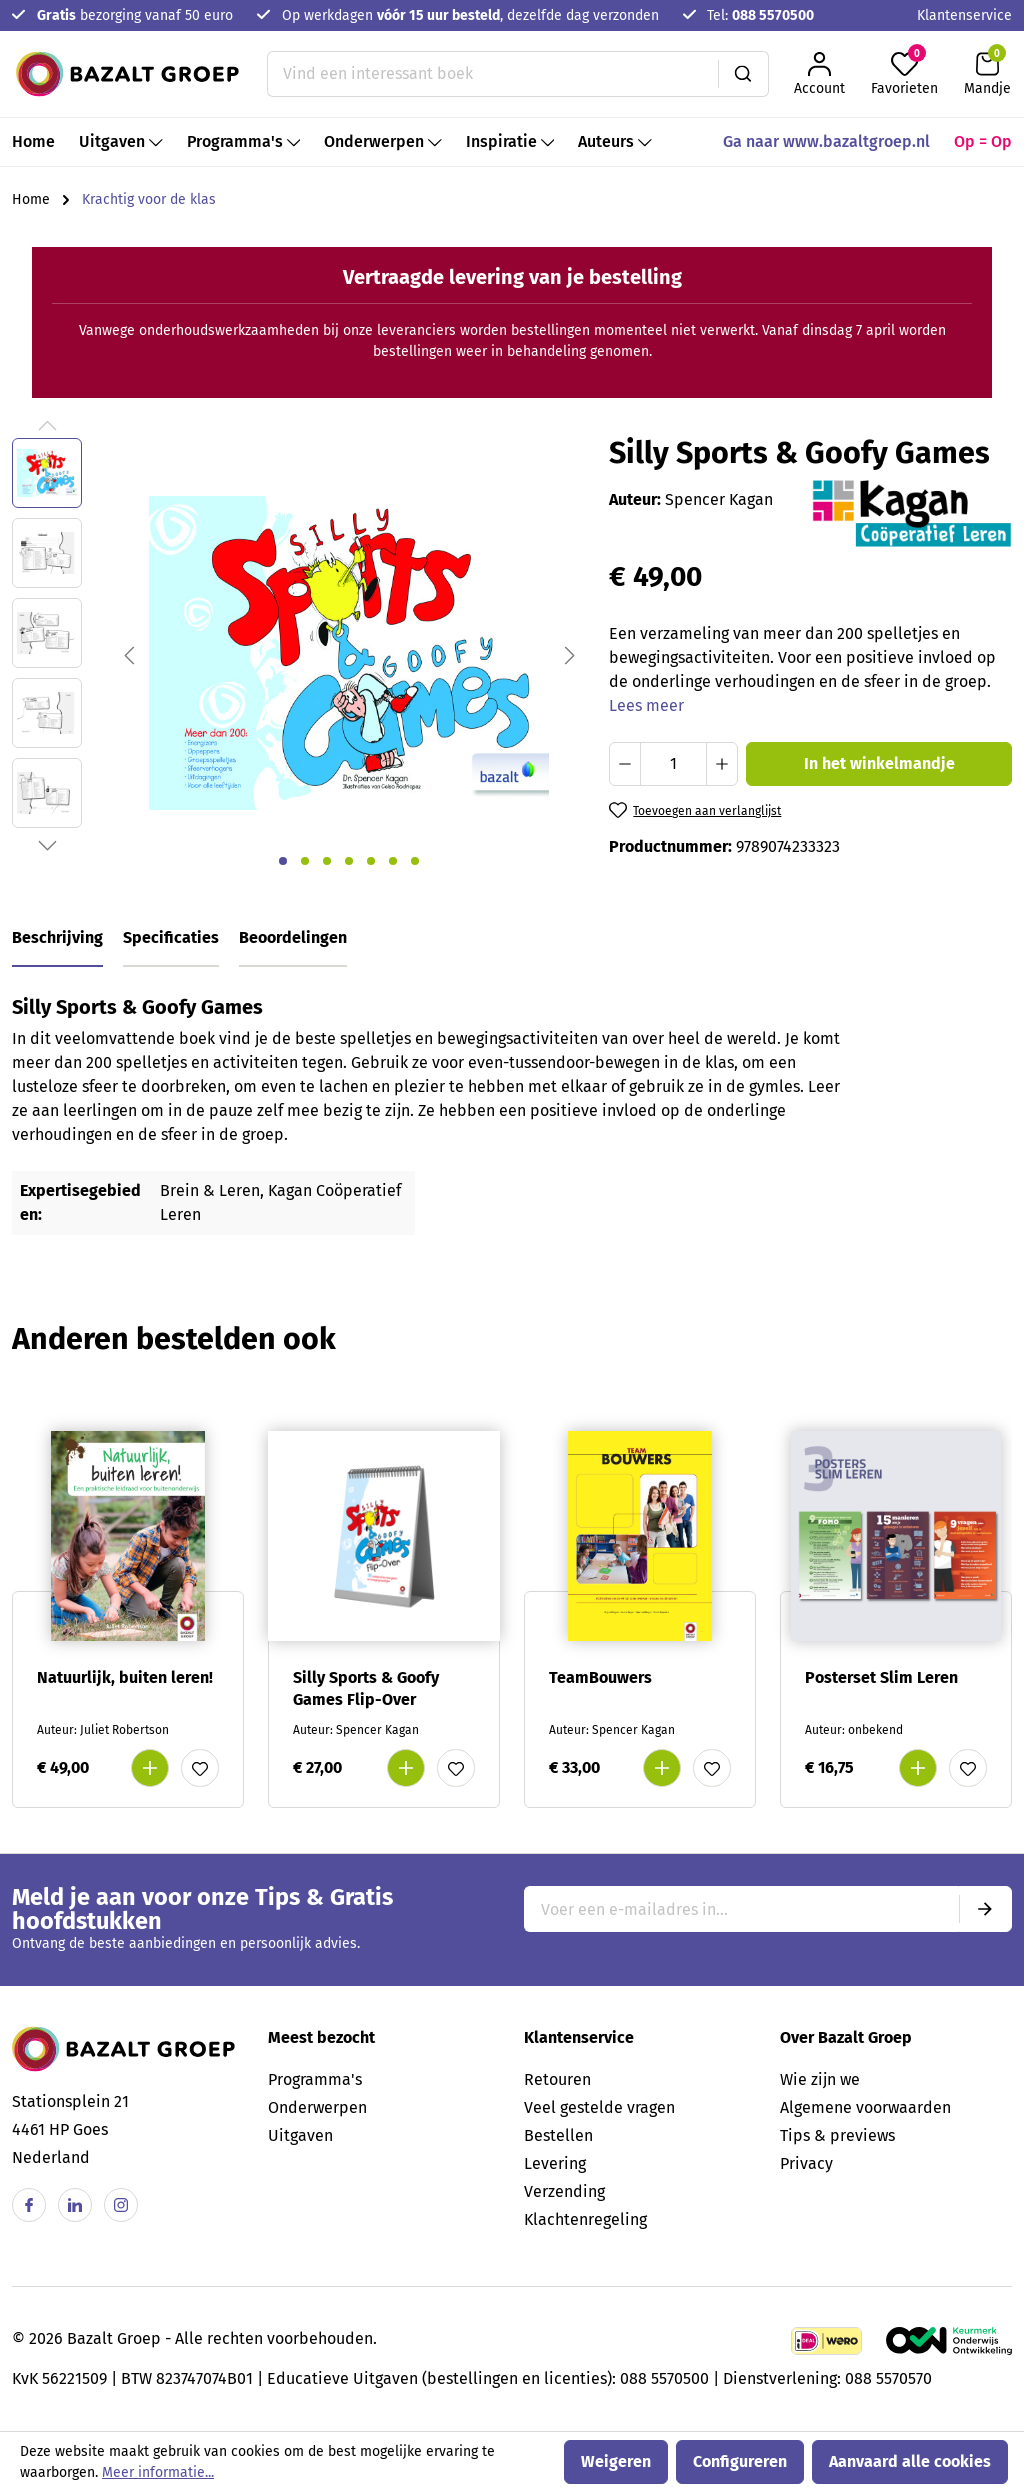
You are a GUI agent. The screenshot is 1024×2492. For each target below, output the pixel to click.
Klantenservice (964, 15)
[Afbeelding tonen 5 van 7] (371, 861)
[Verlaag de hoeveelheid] (625, 764)
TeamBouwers (600, 1677)
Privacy (806, 2163)
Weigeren (616, 2461)
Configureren (740, 2461)
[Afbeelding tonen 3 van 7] (327, 861)
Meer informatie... (158, 2472)
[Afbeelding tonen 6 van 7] (393, 861)
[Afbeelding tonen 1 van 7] (283, 861)
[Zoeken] (743, 74)
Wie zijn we (820, 2079)
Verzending (564, 2191)
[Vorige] (129, 653)
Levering (555, 2163)
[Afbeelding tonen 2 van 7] (305, 861)
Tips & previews (837, 2135)
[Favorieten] (904, 74)
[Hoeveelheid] (673, 764)
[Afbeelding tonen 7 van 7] (415, 861)
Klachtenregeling (585, 2219)
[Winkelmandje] (987, 74)
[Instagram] (121, 2205)
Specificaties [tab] (171, 937)
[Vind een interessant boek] (493, 74)
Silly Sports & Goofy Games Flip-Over (366, 1688)
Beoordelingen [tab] (293, 937)
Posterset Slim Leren (881, 1677)
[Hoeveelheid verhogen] (722, 764)
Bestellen (558, 2135)
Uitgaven (300, 2135)
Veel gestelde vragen (599, 2107)
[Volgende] (570, 653)
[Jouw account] (819, 74)
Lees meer (646, 705)
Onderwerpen (317, 2107)
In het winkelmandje (879, 763)
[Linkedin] (75, 2205)
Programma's (315, 2079)
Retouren (557, 2079)
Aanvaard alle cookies (910, 2461)
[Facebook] (29, 2205)
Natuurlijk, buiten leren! (125, 1677)
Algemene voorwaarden (865, 2107)
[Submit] (985, 1909)
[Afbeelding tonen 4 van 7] (349, 861)
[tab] (57, 939)
